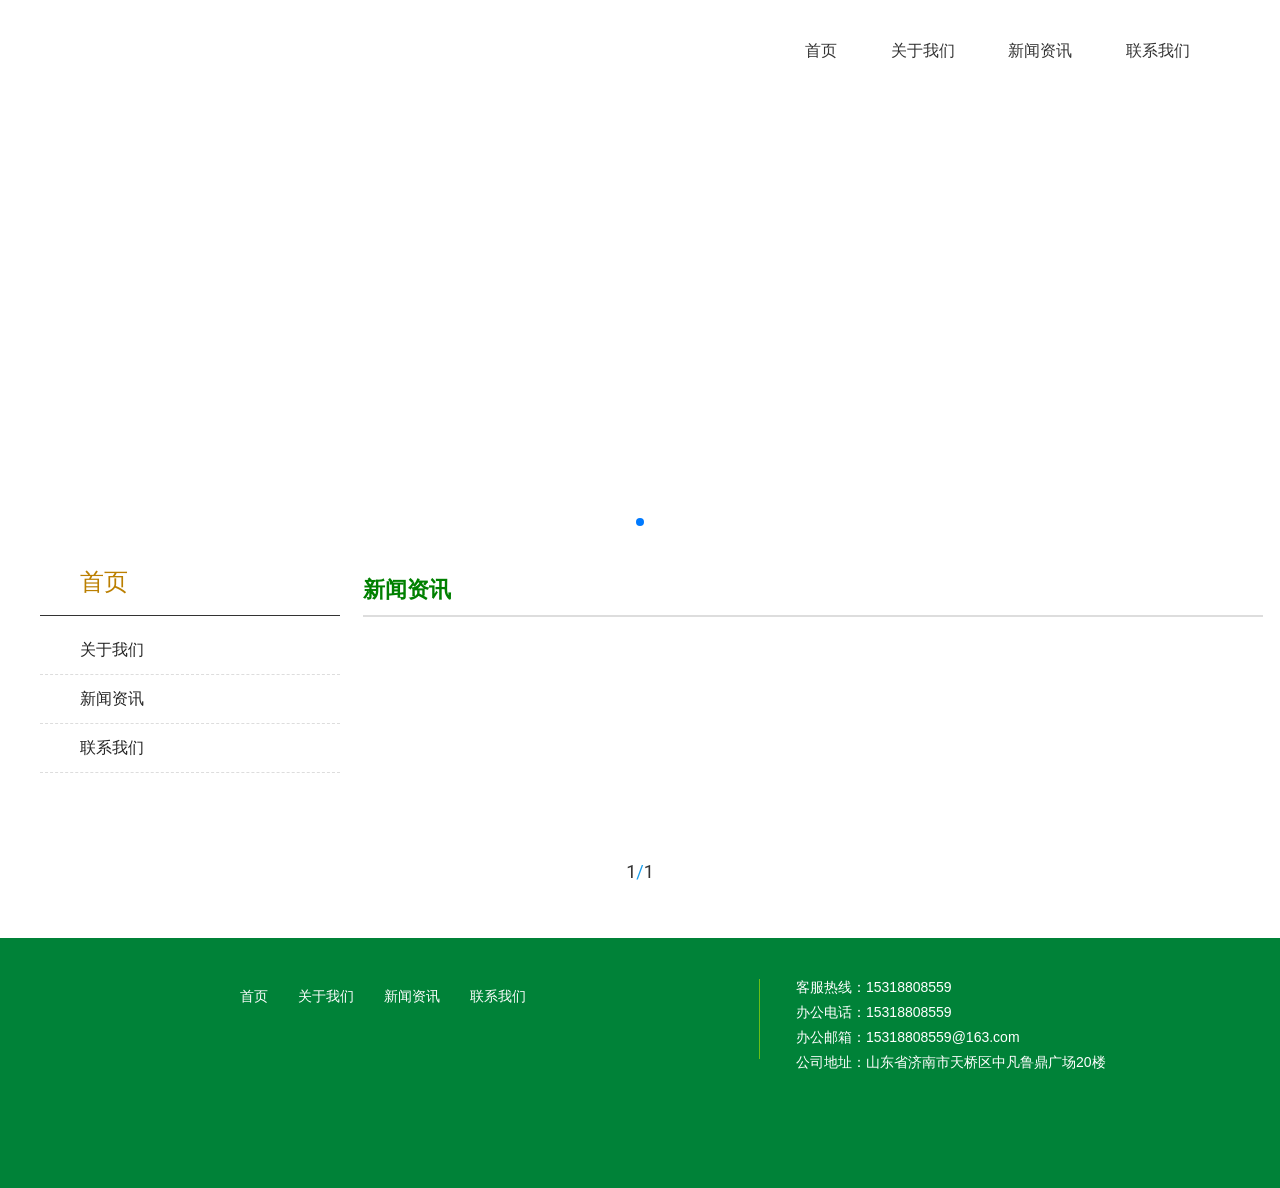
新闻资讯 (412, 996)
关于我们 (326, 996)
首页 (254, 996)
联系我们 (498, 996)
